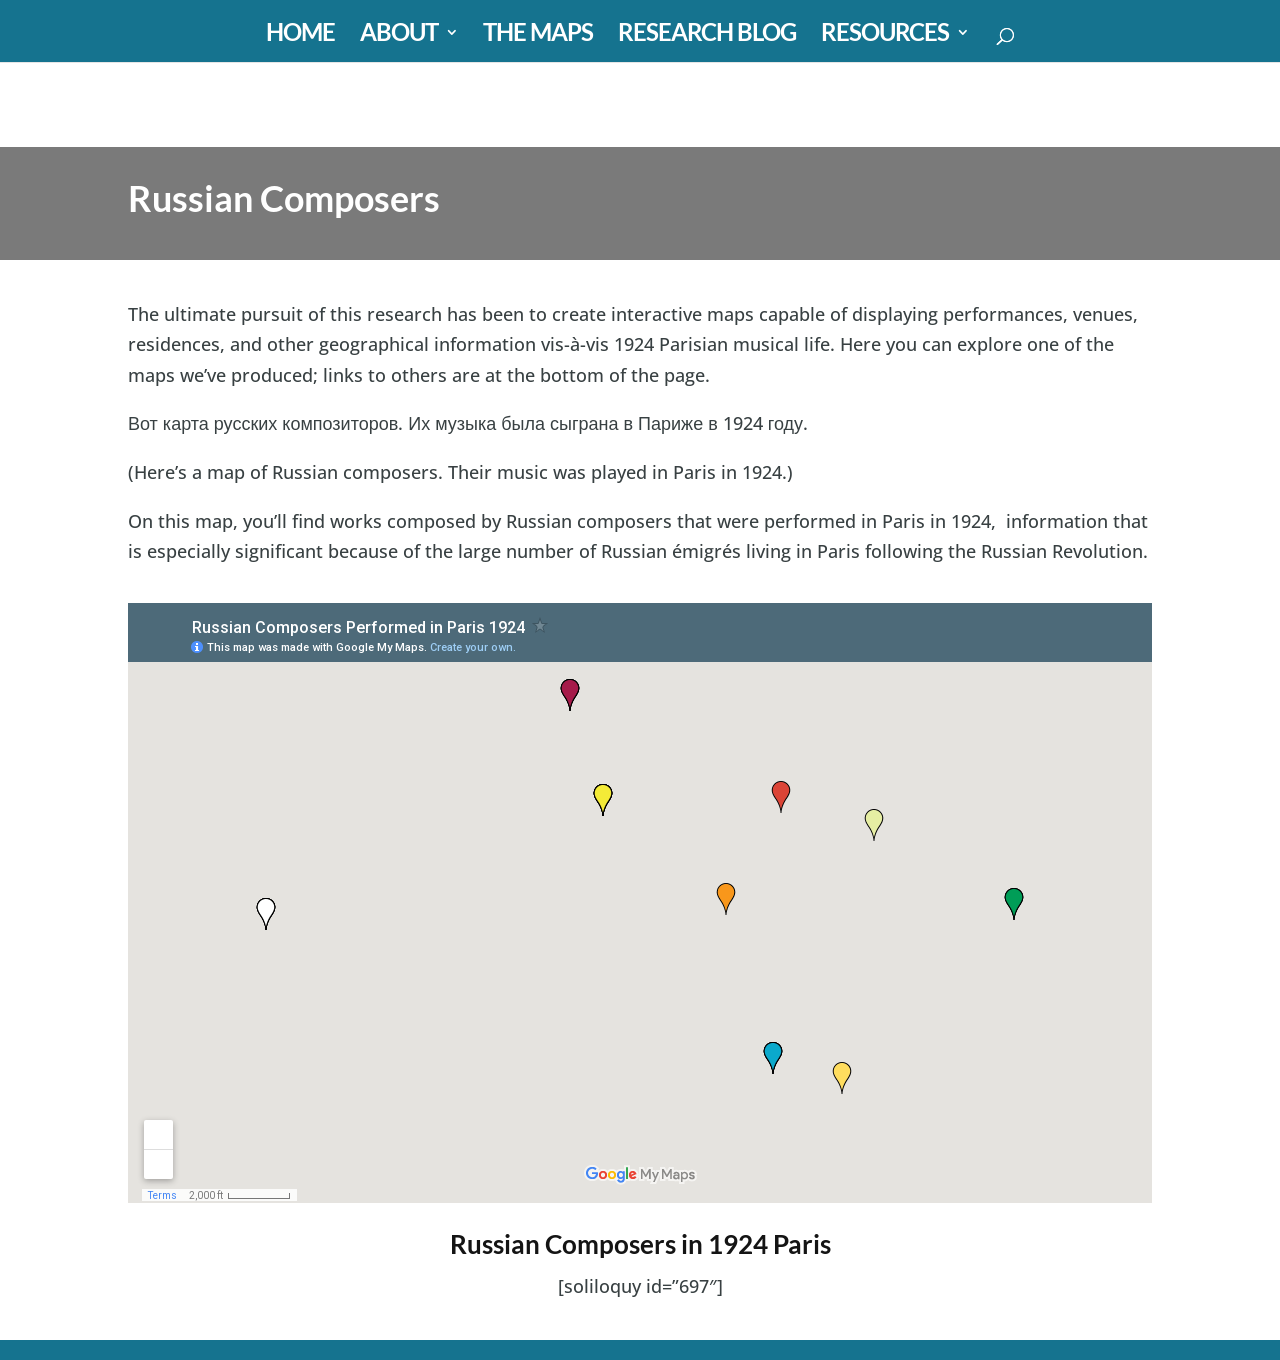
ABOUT (399, 35)
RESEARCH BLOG (707, 35)
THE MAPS (538, 35)
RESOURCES (885, 35)
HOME (300, 35)
